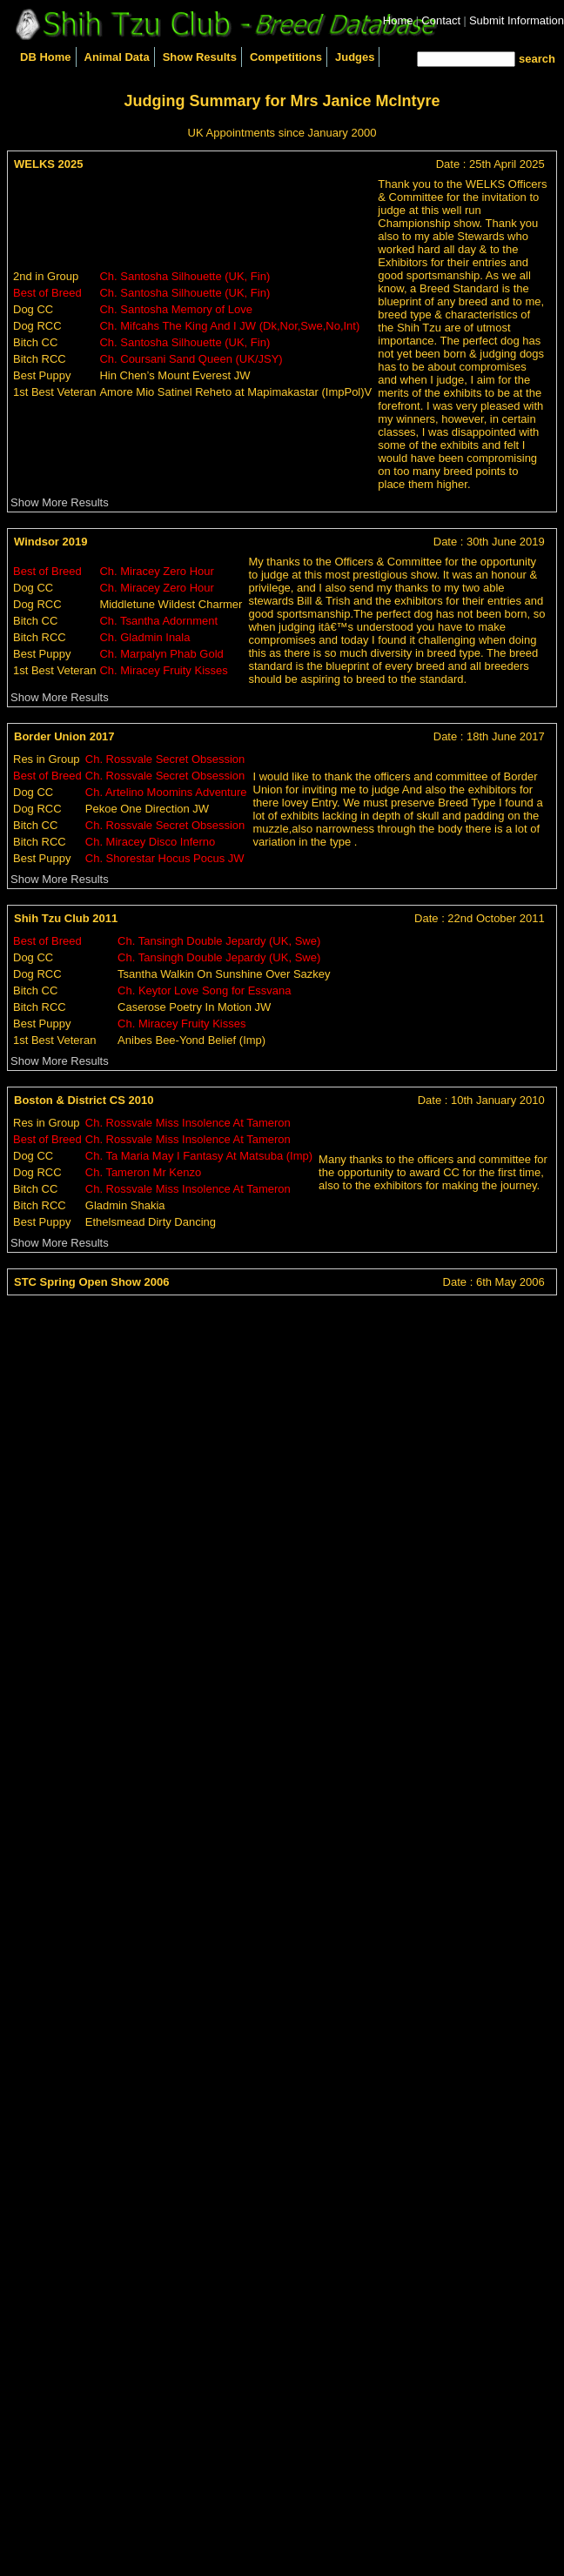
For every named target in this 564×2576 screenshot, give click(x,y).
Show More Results (59, 502)
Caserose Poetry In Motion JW (194, 1007)
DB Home (45, 57)
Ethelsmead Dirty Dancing (150, 1221)
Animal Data (117, 57)
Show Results (200, 57)
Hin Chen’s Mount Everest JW (174, 375)
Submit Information (516, 20)
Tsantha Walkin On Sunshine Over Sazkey (224, 973)
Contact (440, 20)
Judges (355, 57)
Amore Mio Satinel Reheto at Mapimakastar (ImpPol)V (235, 391)
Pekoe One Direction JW (147, 808)
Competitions (286, 57)
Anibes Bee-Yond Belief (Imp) (191, 1040)
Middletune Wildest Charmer (170, 604)
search (537, 58)
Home (398, 20)
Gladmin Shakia (125, 1205)
